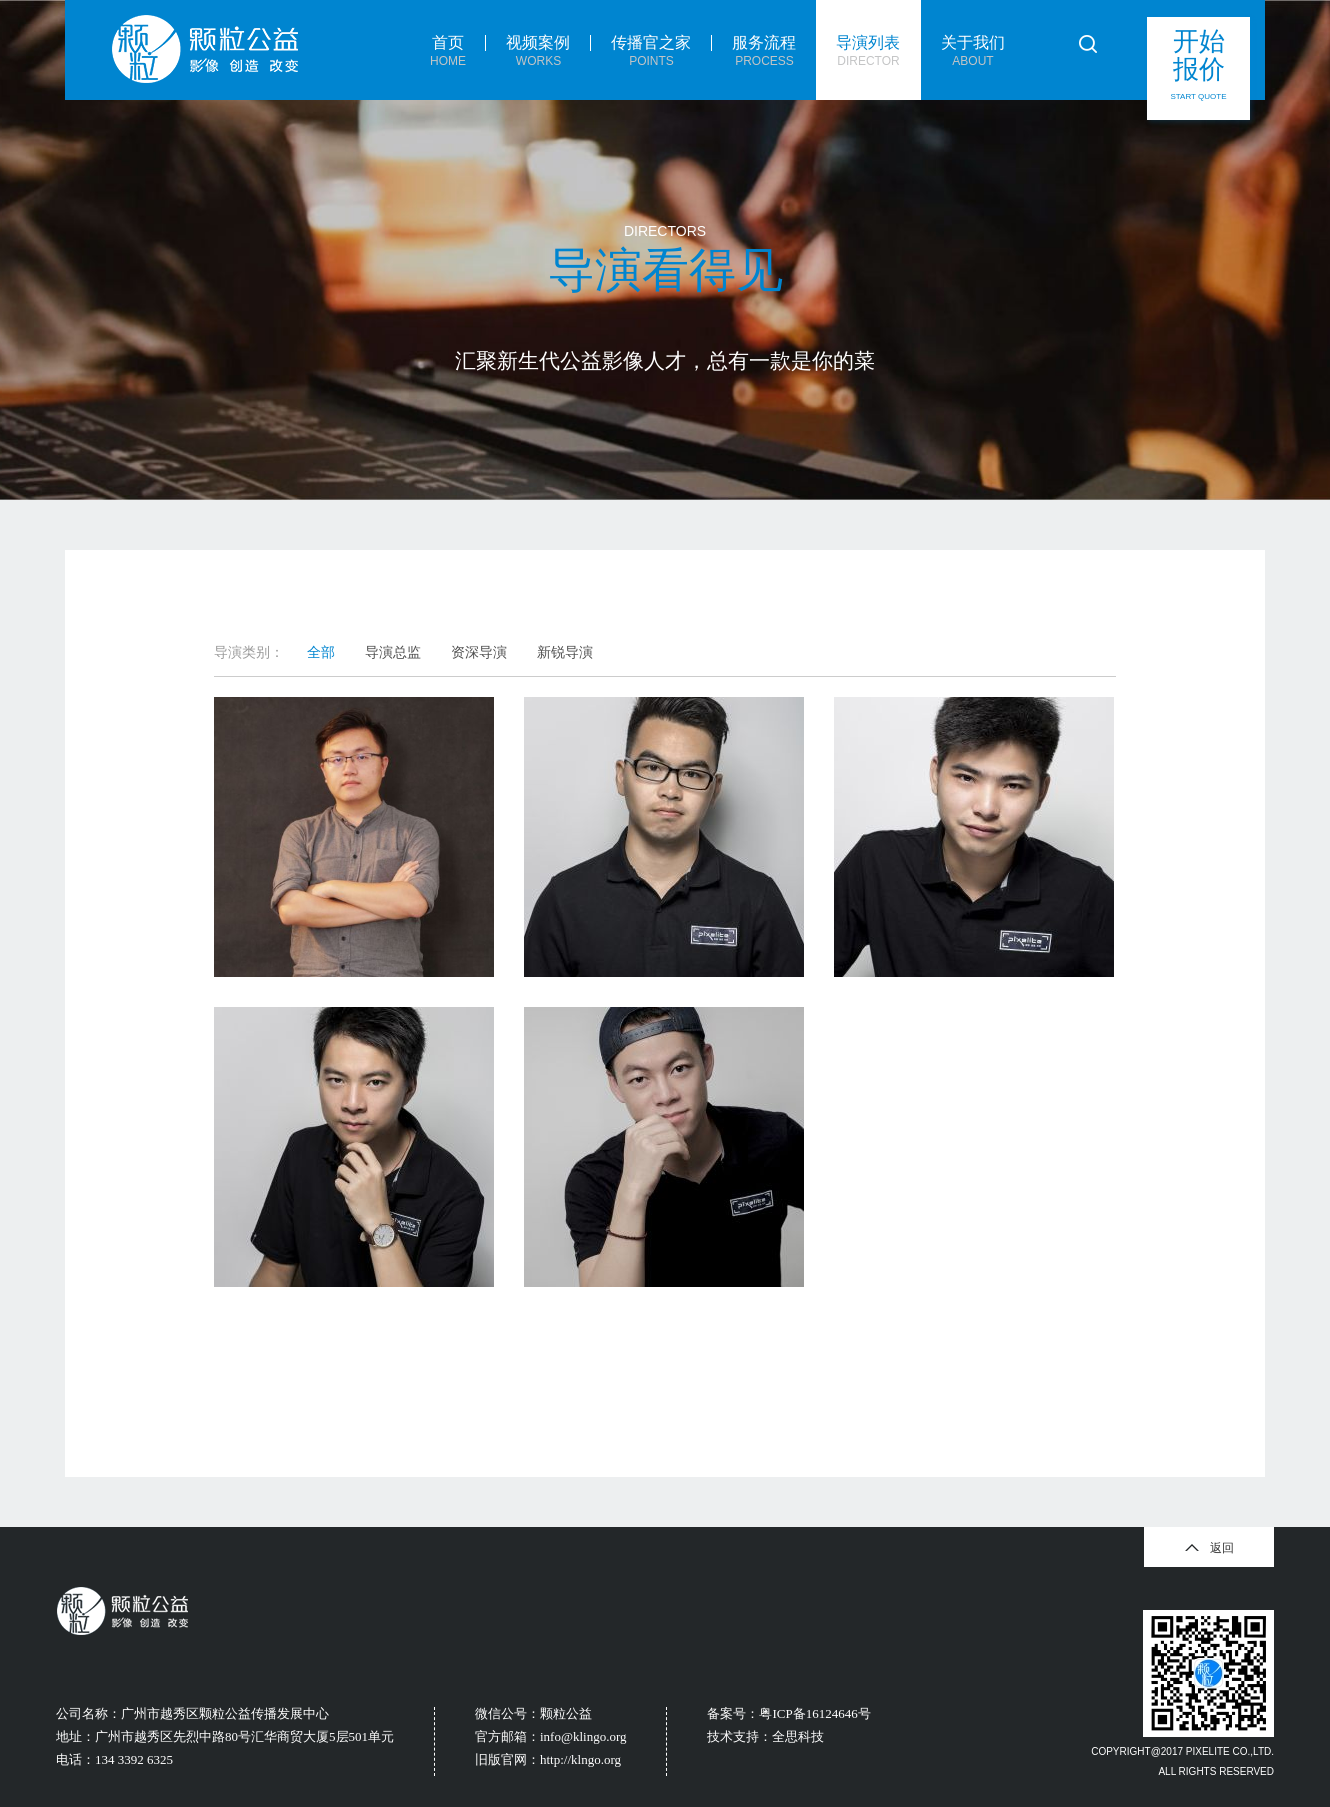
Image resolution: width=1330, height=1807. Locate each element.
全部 (321, 652)
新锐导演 (565, 652)
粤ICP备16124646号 (814, 1713)
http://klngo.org (580, 1759)
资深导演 (479, 652)
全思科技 (798, 1736)
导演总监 (393, 652)
